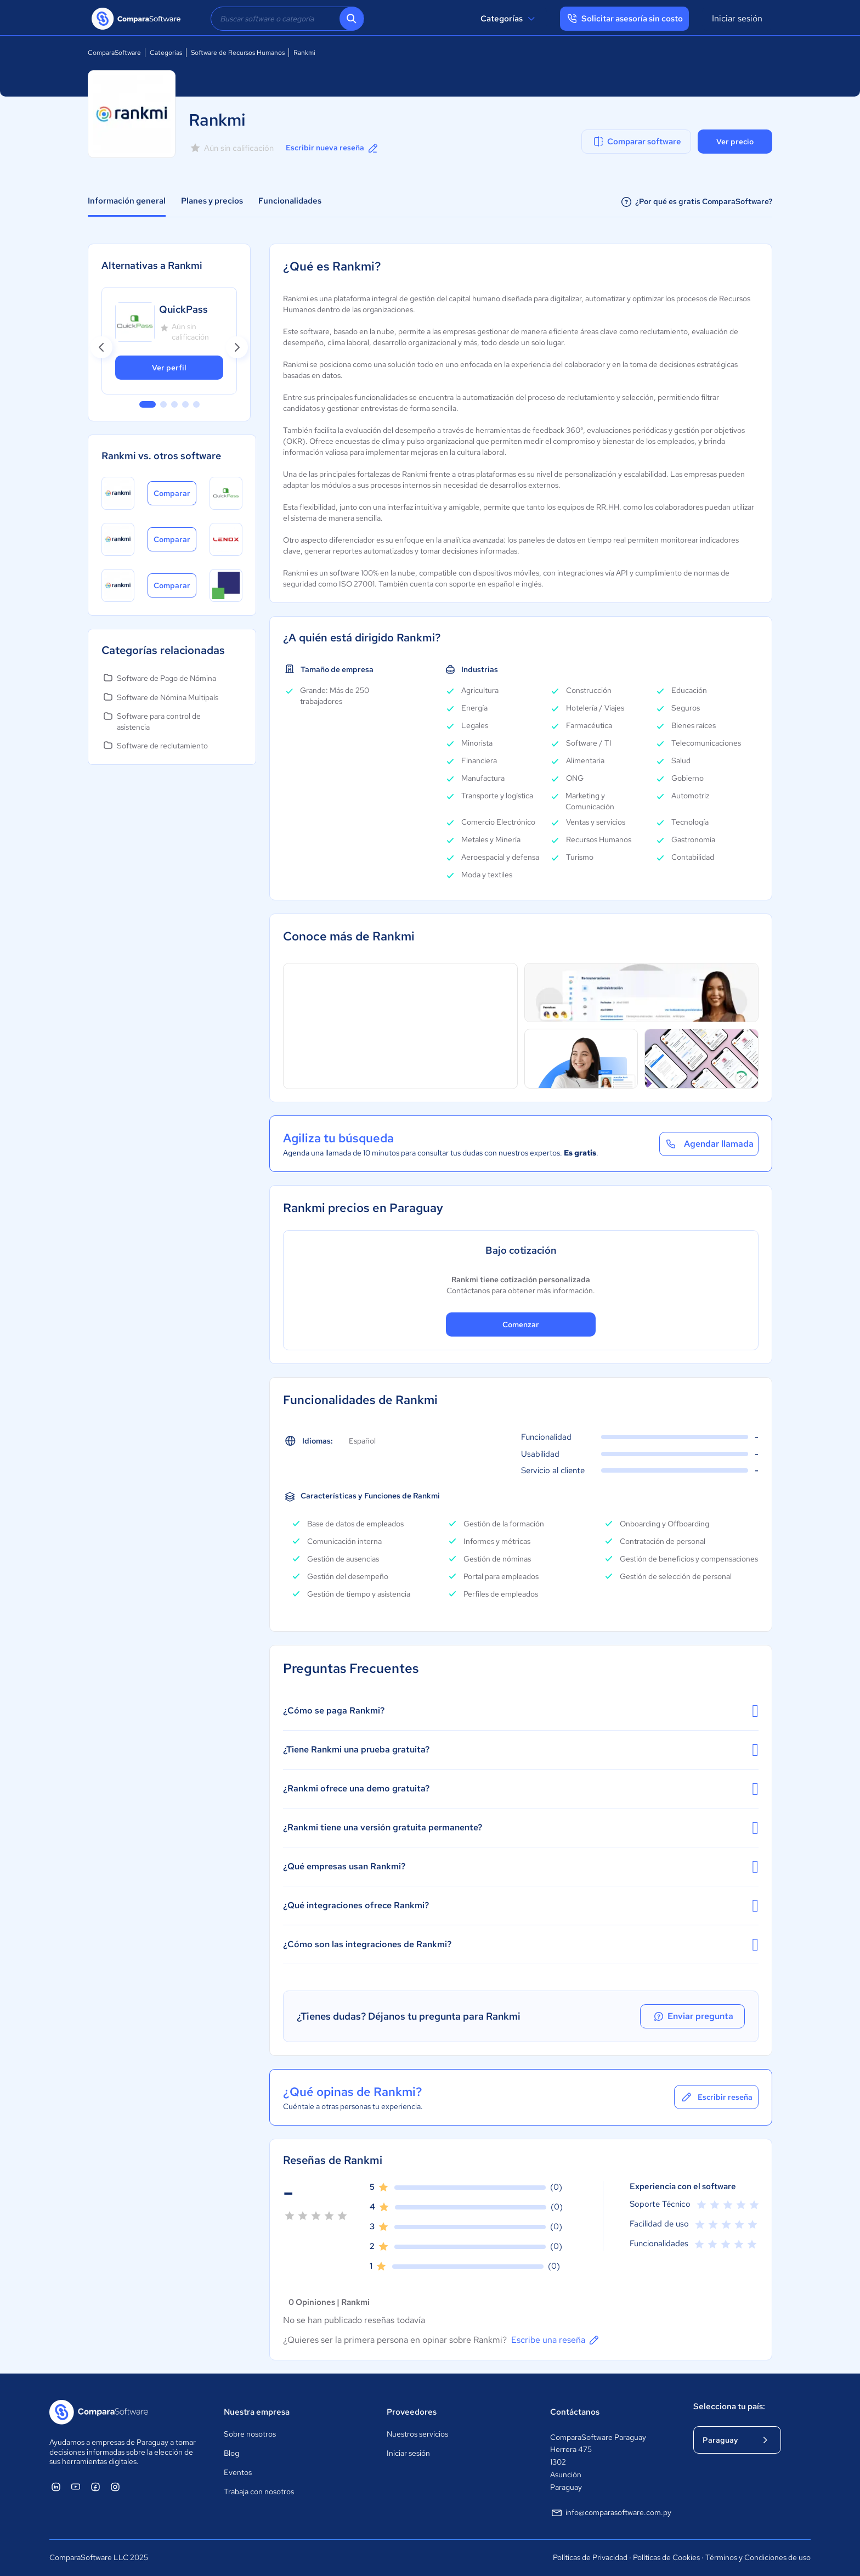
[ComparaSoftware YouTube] (75, 2486)
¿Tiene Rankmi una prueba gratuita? (521, 1749)
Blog (231, 2453)
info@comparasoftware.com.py (610, 2512)
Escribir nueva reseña (333, 148)
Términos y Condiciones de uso (758, 2557)
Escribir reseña (716, 2097)
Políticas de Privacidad (590, 2557)
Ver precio (735, 141)
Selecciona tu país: (729, 2406)
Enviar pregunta (695, 2016)
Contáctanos (574, 2411)
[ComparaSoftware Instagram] (115, 2486)
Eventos (238, 2472)
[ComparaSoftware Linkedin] (56, 2486)
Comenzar (520, 1324)
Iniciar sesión (737, 18)
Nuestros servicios (417, 2434)
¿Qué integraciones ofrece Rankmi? (521, 1905)
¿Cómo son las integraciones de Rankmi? (521, 1944)
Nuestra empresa (257, 2411)
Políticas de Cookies (666, 2557)
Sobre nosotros (250, 2434)
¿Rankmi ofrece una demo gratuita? (521, 1788)
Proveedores (412, 2411)
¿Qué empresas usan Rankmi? (521, 1866)
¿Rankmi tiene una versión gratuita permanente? (521, 1827)
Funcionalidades (289, 200)
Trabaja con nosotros (259, 2491)
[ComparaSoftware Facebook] (95, 2486)
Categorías (509, 18)
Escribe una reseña (556, 2340)
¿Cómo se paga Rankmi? (521, 1711)
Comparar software (636, 141)
